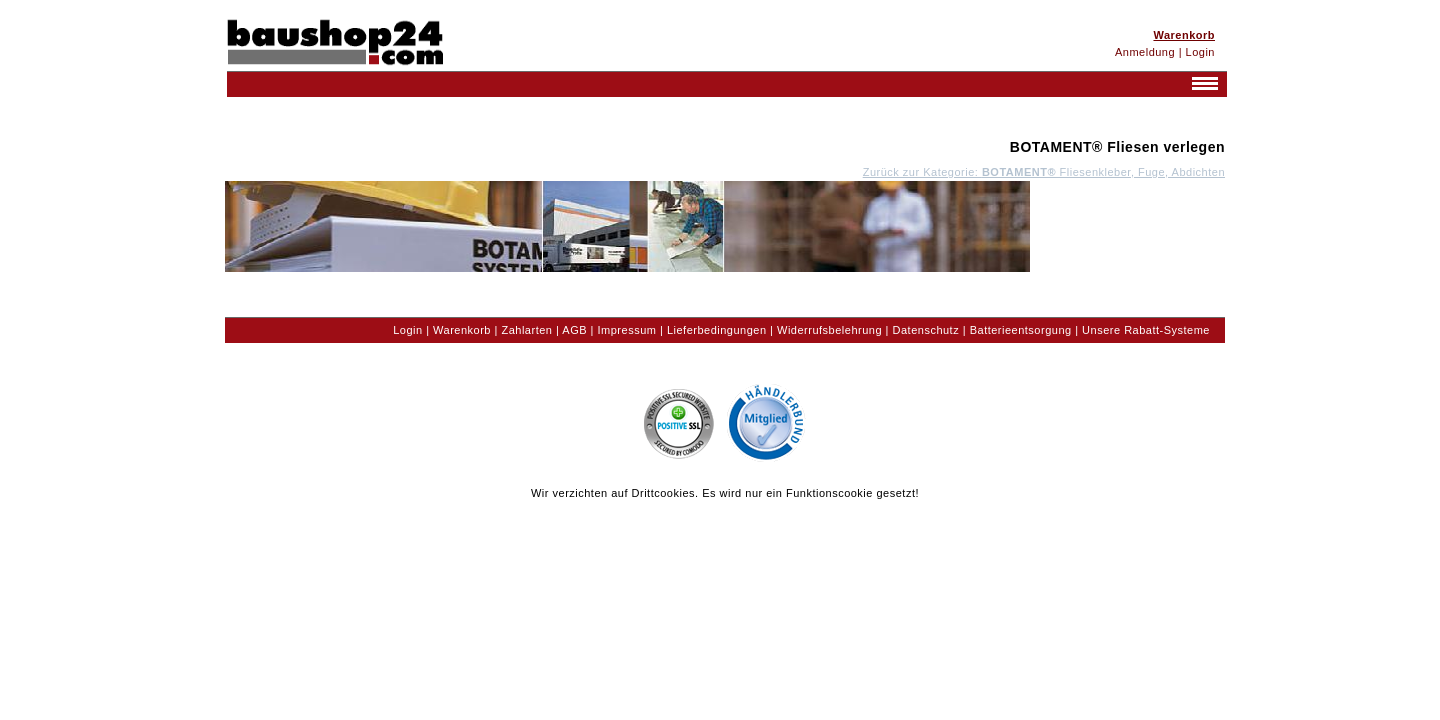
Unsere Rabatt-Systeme (1146, 330)
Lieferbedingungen (717, 330)
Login (407, 330)
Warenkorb (462, 330)
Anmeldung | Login (1165, 52)
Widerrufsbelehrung (829, 330)
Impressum (627, 330)
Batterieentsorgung (1021, 330)
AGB (574, 330)
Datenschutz (926, 330)
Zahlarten (526, 330)
